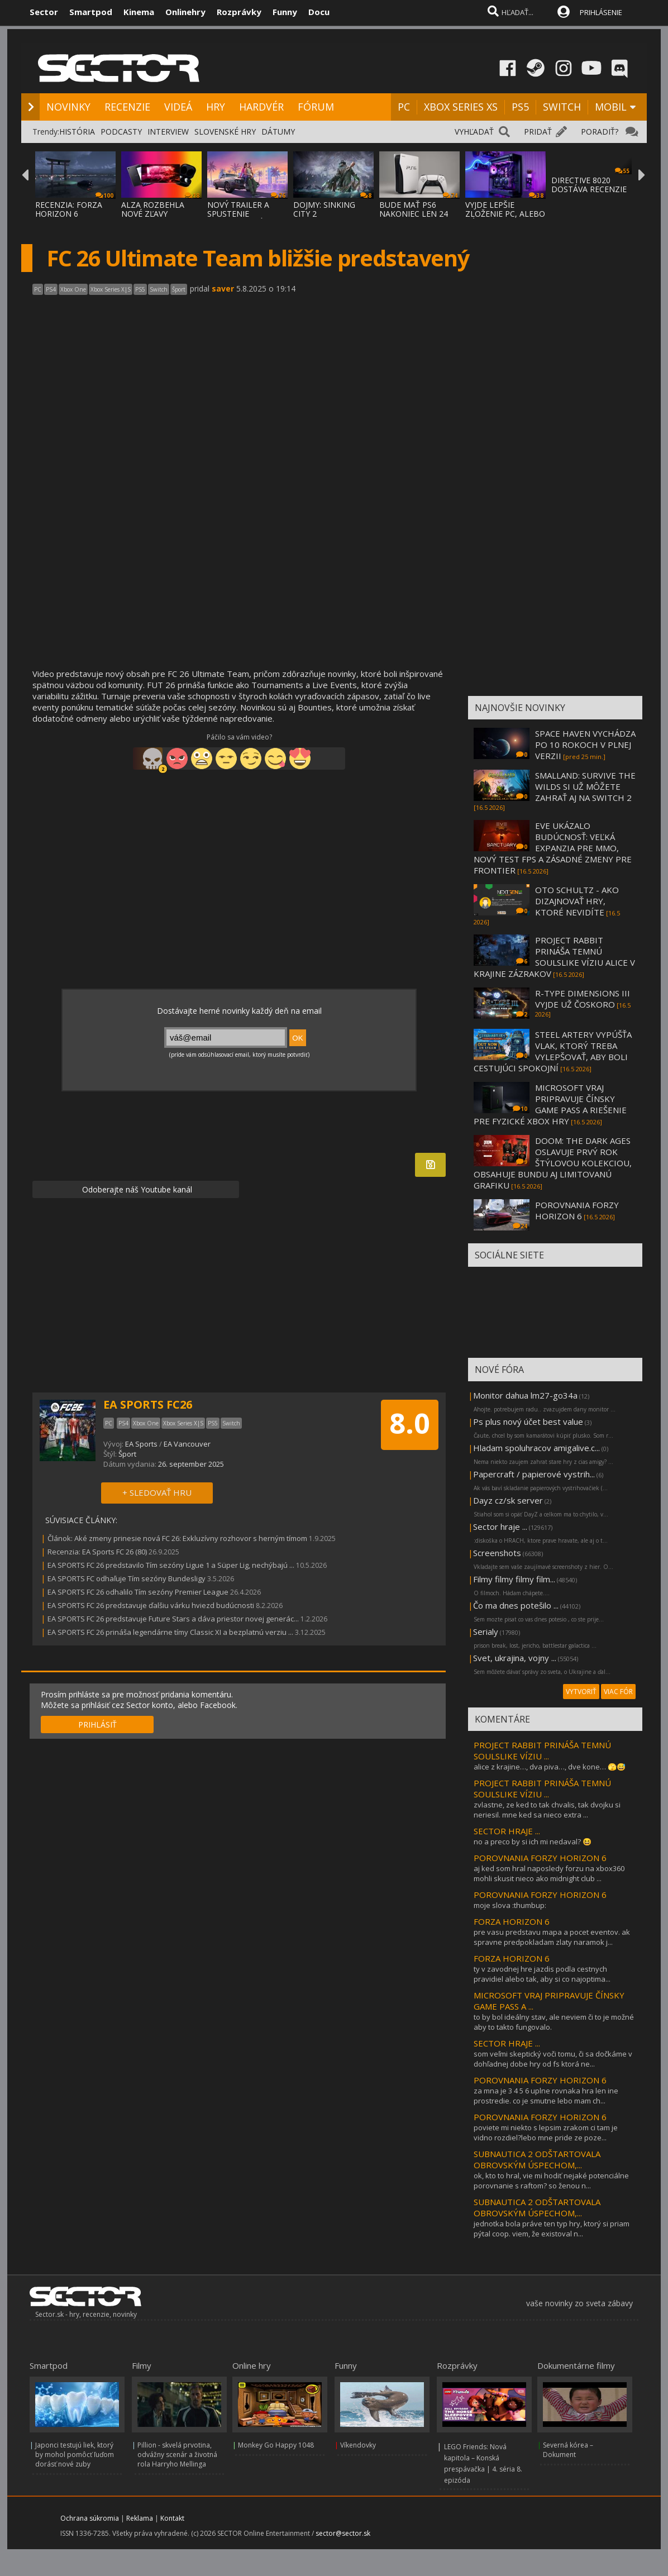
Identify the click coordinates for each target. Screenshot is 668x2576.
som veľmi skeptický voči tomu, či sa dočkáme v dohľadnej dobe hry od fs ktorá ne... (553, 2059)
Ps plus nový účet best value (528, 1421)
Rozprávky (239, 11)
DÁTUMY (278, 131)
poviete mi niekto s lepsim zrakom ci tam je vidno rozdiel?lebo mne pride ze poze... (546, 2132)
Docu (319, 11)
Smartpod (90, 11)
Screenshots (497, 1552)
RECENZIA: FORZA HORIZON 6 (68, 209)
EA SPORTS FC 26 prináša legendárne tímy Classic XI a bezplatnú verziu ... (170, 1632)
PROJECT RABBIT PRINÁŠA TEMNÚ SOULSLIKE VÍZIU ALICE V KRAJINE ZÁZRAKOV (554, 956)
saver (223, 288)
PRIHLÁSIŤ (97, 1724)
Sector (44, 11)
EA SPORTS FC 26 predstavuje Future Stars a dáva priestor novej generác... (173, 1619)
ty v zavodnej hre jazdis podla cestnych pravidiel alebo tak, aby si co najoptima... (542, 1974)
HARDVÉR (261, 106)
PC (404, 106)
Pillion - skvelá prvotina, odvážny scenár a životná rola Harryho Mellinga (177, 2454)
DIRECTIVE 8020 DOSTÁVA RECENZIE (589, 184)
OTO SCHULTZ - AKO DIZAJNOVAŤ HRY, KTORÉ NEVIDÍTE (577, 901)
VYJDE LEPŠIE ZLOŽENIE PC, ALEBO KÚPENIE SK (505, 213)
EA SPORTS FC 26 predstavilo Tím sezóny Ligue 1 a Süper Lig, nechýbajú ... (170, 1565)
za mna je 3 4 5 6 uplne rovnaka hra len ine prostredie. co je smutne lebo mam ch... (546, 2096)
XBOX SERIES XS (461, 106)
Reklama (139, 2518)
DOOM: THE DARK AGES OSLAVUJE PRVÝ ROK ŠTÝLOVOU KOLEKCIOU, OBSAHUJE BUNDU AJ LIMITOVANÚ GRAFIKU (553, 1163)
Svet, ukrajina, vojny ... (514, 1657)
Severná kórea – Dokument (568, 2449)
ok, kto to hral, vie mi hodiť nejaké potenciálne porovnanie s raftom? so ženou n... (551, 2180)
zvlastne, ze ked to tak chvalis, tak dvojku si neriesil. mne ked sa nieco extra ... (547, 1810)
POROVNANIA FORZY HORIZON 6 (577, 1210)
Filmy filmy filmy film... (514, 1579)
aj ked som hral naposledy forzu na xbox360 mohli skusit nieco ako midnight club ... (549, 1873)
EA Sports (141, 1444)
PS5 (520, 106)
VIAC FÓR (618, 1691)
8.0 (409, 1423)
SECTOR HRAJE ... (507, 1830)
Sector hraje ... (500, 1526)
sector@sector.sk (343, 2533)
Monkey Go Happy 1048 (276, 2445)
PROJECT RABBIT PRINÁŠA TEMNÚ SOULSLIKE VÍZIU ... (542, 1750)
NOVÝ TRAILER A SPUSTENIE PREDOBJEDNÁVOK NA (243, 218)
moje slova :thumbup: (510, 1905)
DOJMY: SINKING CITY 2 (324, 209)
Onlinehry (185, 11)
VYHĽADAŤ (474, 131)
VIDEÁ (178, 106)
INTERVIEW (168, 131)
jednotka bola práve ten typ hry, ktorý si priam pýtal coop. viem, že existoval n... (551, 2229)
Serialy (485, 1631)
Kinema (138, 11)
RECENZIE (127, 106)
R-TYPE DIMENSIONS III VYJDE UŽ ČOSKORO (582, 999)
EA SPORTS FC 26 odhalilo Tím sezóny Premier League (137, 1592)
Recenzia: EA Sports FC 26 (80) (97, 1552)
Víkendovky (358, 2445)
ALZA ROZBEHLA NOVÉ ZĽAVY (152, 209)
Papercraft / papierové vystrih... (534, 1474)
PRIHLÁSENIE (601, 12)
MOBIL (611, 106)
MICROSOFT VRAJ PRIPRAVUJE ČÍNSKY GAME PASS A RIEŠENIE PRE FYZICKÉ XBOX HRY (550, 1104)
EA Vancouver (187, 1444)
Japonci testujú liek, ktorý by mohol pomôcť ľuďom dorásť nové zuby (74, 2454)
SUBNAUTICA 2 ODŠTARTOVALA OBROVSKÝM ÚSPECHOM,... (537, 2159)
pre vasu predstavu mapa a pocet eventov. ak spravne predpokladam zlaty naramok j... (552, 1937)
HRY (215, 106)
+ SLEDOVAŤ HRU (157, 1492)
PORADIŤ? (599, 131)
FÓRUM (316, 106)
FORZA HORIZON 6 (512, 1921)
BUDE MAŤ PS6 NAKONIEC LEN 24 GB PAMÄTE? (413, 213)
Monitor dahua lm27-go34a (525, 1395)
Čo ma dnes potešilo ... (516, 1605)
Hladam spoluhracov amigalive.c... (536, 1447)
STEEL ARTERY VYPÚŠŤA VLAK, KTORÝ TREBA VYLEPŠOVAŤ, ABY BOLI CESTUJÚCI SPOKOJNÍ (553, 1051)
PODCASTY (121, 131)
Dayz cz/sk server (508, 1500)
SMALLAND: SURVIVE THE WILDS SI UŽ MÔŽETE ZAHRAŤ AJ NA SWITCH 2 (585, 786)
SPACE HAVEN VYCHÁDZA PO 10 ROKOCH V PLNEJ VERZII (585, 744)
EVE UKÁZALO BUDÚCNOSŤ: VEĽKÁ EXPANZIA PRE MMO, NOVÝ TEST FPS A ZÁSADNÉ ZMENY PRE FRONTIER (553, 848)
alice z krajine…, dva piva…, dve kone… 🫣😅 (550, 1767)
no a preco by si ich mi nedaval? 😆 (532, 1841)
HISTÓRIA (77, 131)
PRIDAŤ (538, 131)
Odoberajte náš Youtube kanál (136, 1189)
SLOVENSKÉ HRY (225, 131)
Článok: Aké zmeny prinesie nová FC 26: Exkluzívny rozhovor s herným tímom (177, 1538)
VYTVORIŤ (581, 1691)
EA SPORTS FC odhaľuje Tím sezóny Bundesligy (126, 1578)
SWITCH (562, 106)
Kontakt (172, 2518)
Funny (285, 11)
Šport (127, 1454)
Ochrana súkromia (89, 2518)
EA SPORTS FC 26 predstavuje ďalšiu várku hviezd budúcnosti (150, 1605)
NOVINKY (68, 106)
